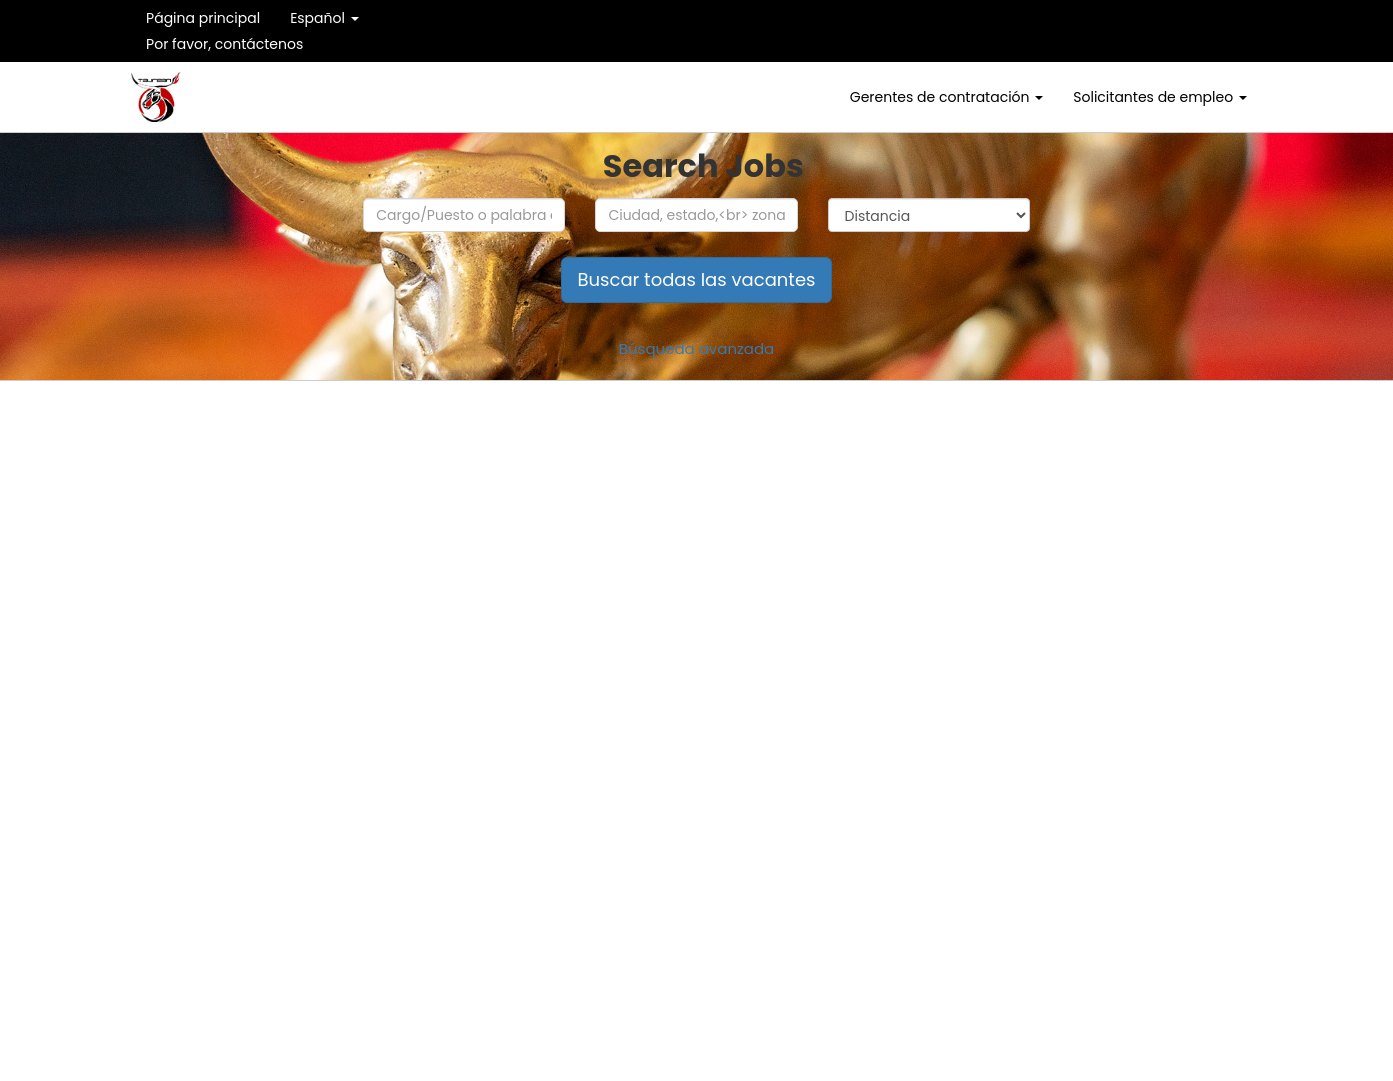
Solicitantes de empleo (1160, 97)
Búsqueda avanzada (697, 348)
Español (324, 18)
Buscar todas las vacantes (697, 279)
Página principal (203, 18)
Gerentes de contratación (947, 97)
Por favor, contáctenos (224, 44)
